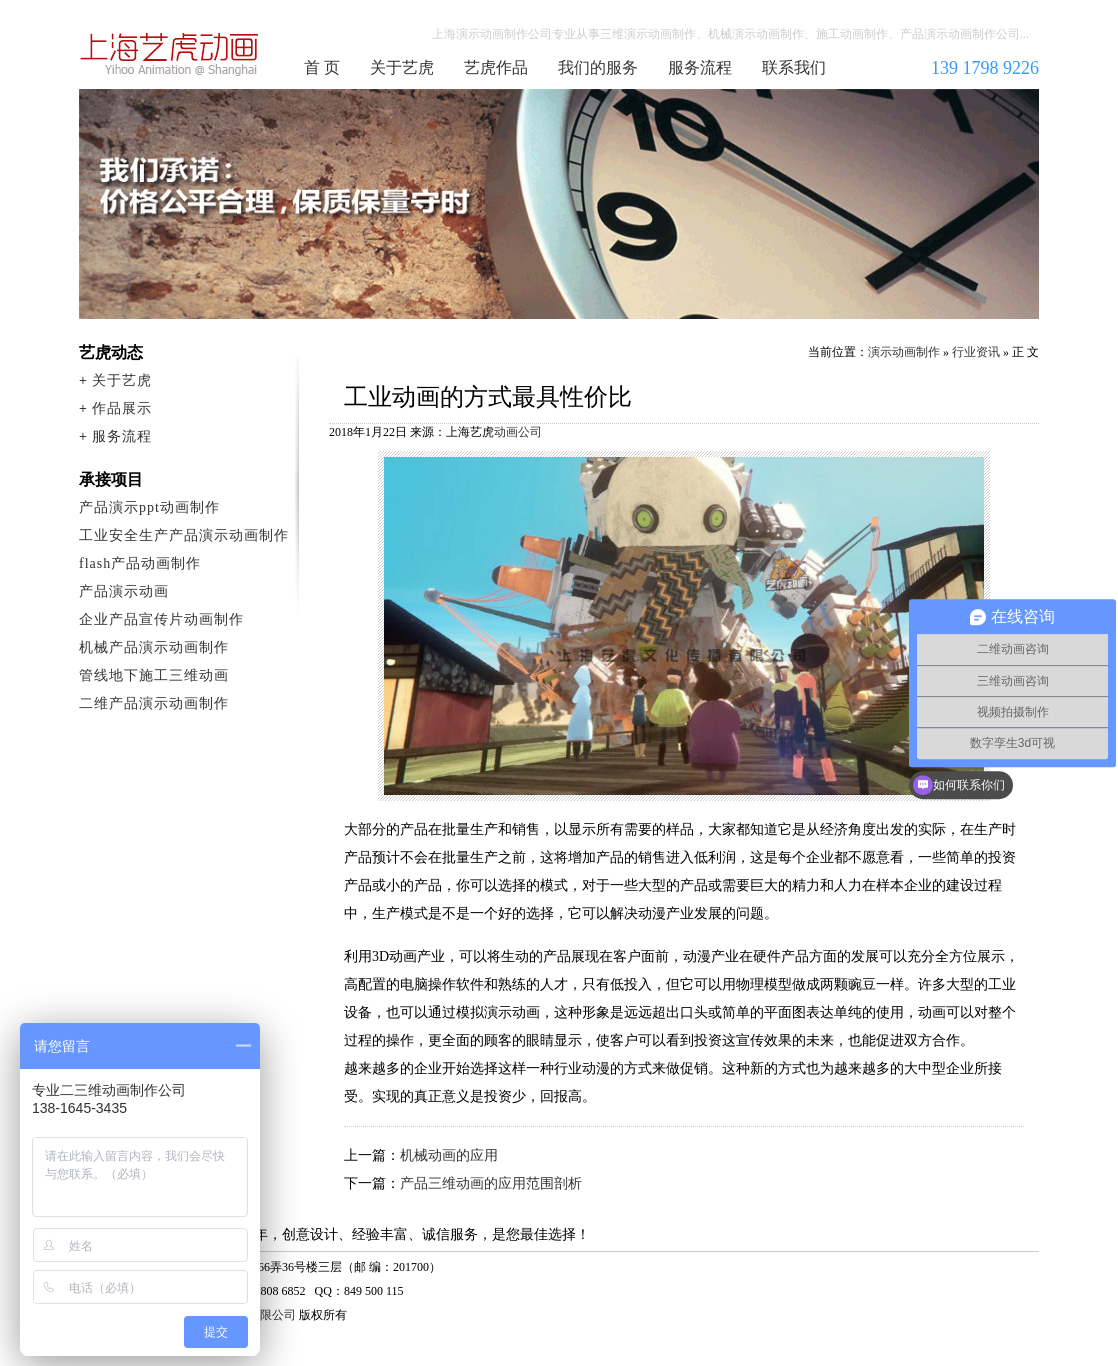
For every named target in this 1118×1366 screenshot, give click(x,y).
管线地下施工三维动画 (154, 675)
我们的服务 (598, 67)
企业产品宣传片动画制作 (161, 619)
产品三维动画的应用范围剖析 (491, 1183)
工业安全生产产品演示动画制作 (184, 535)
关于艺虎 (402, 67)
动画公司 (518, 432)
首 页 (322, 67)
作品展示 (122, 408)
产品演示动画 (124, 591)
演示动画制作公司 (170, 54)
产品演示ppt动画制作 (149, 507)
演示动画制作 (904, 352)
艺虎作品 (496, 67)
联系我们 (794, 67)
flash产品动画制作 (140, 563)
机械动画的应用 (449, 1155)
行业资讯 (976, 352)
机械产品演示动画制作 (154, 647)
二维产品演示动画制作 (154, 703)
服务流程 (700, 67)
